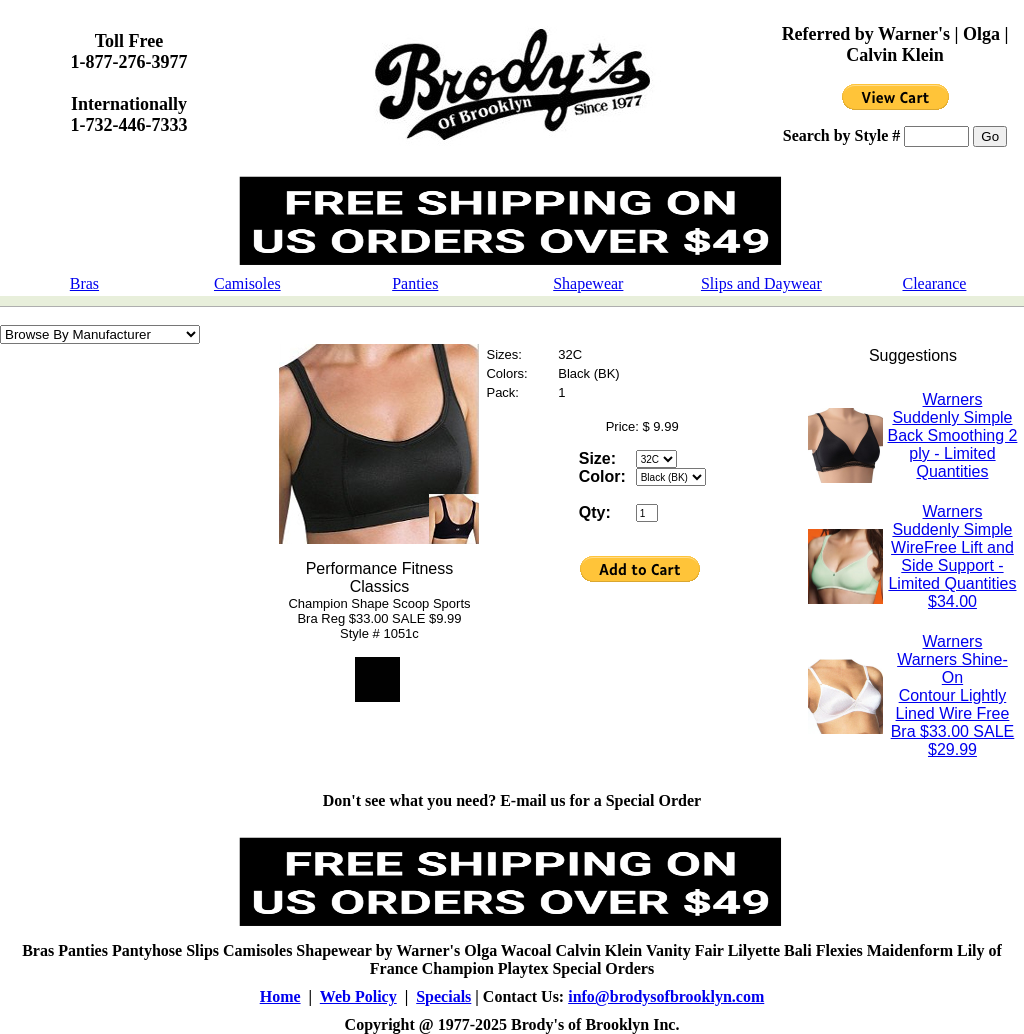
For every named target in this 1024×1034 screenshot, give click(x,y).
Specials (443, 996)
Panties (415, 283)
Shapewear (588, 283)
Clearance (934, 283)
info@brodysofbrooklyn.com (666, 996)
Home (280, 996)
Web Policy (358, 996)
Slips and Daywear (761, 283)
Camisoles (247, 283)
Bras (84, 283)
